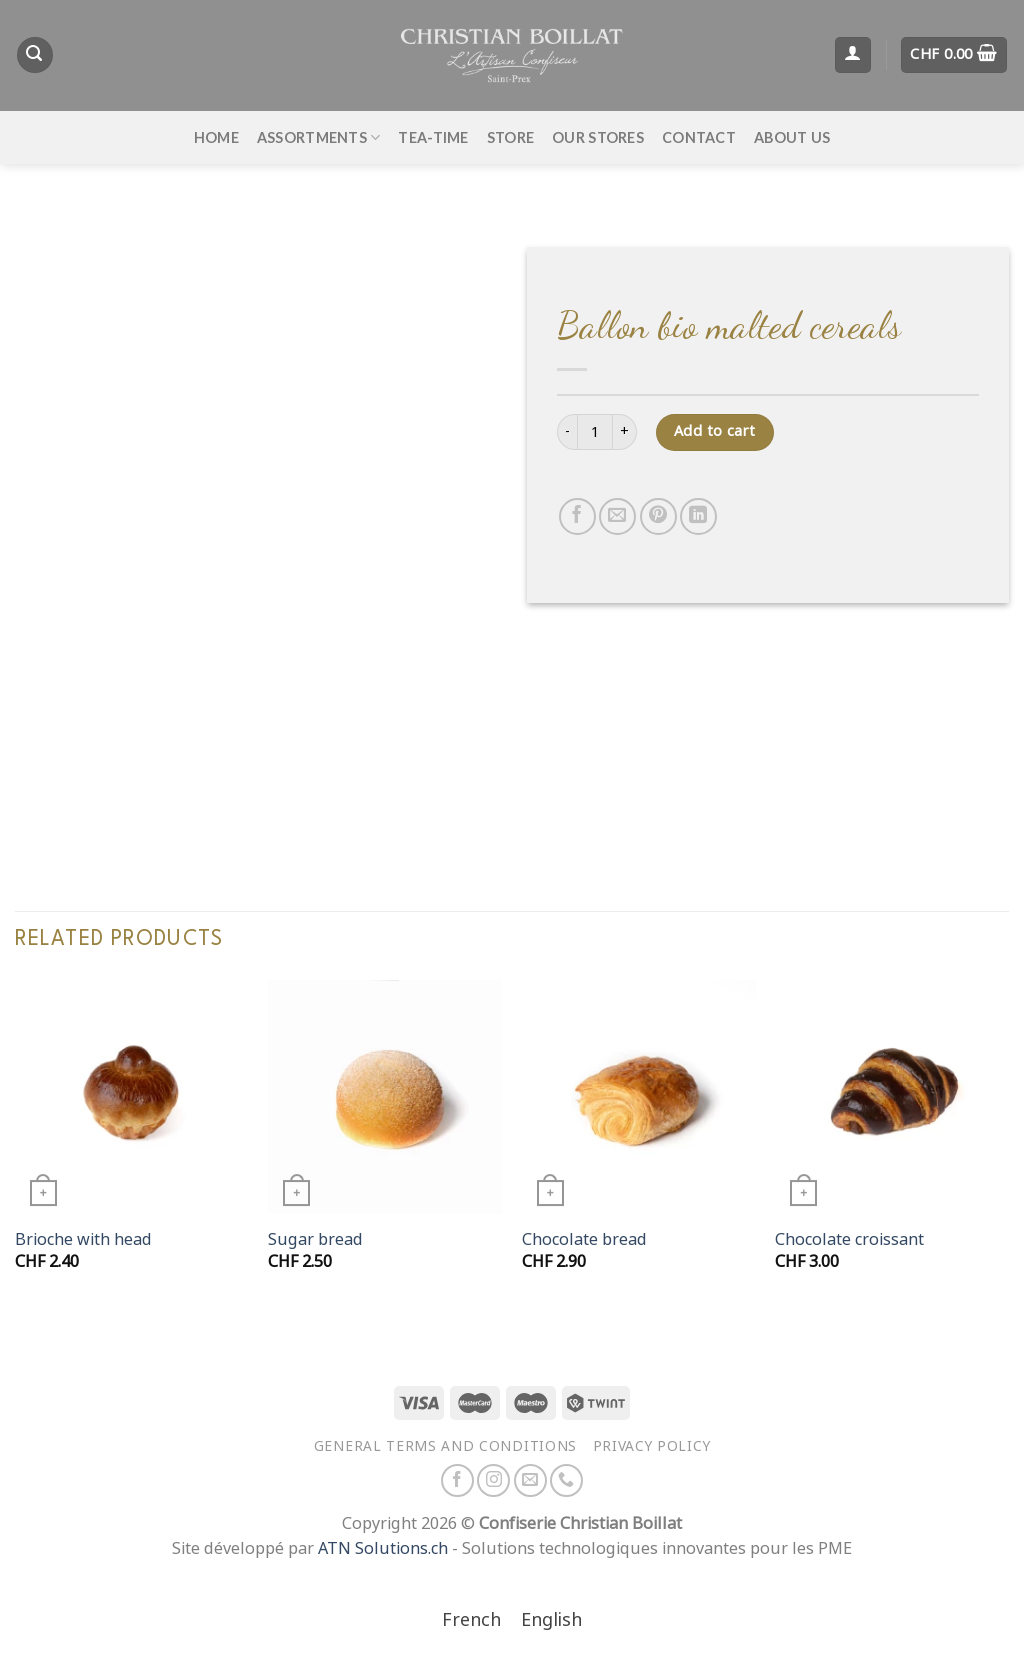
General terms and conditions (445, 1446)
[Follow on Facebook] (457, 1480)
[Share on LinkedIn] (698, 516)
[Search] (35, 55)
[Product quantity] (595, 432)
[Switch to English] (551, 1621)
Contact (699, 137)
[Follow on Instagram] (493, 1480)
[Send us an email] (530, 1480)
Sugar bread (315, 1239)
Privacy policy (652, 1446)
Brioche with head (83, 1239)
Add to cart (715, 431)
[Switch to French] (471, 1621)
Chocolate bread (584, 1239)
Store (510, 137)
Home (216, 137)
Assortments (319, 137)
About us (792, 137)
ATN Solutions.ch (383, 1548)
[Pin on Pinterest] (658, 516)
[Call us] (566, 1480)
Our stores (598, 137)
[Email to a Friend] (617, 516)
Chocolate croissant (849, 1239)
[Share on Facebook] (577, 516)
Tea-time (433, 137)
